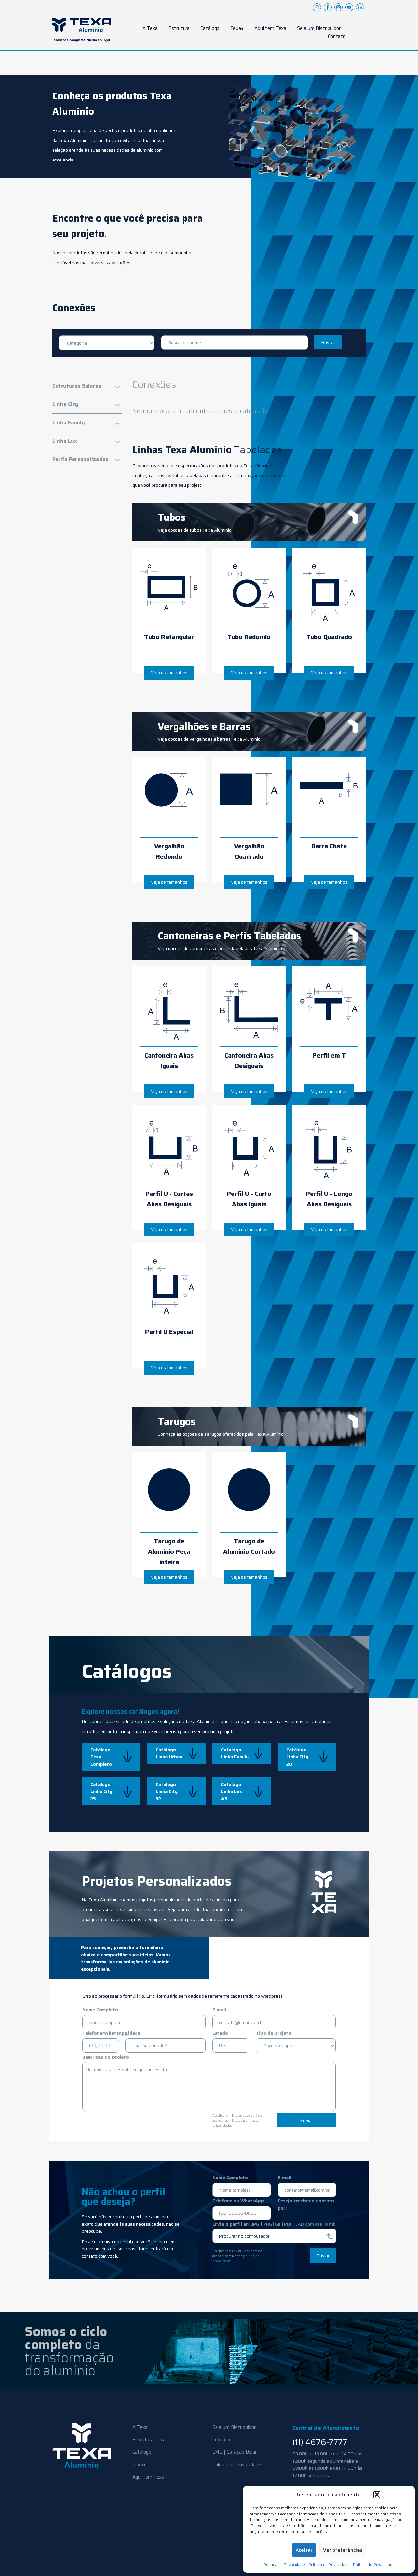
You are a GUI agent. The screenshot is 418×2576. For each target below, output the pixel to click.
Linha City (65, 404)
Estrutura (179, 28)
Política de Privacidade (284, 2564)
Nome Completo (100, 2009)
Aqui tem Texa (270, 28)
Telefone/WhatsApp (105, 2033)
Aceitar (304, 2550)
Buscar (328, 342)
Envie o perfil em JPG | (274, 2224)
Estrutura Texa (149, 2440)
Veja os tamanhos (169, 672)
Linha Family (68, 422)
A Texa (150, 28)
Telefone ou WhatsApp (238, 2200)
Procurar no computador (244, 2236)
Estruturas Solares (76, 386)
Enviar (306, 2120)
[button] (377, 2494)
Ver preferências (342, 2550)
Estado (220, 2033)
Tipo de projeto (273, 2033)
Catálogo (210, 28)
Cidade (132, 2033)
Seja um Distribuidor (319, 28)
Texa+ (237, 28)
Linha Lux (64, 441)
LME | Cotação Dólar (234, 2452)
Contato (337, 36)
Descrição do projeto (105, 2056)
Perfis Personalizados (80, 459)
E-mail (219, 2009)
